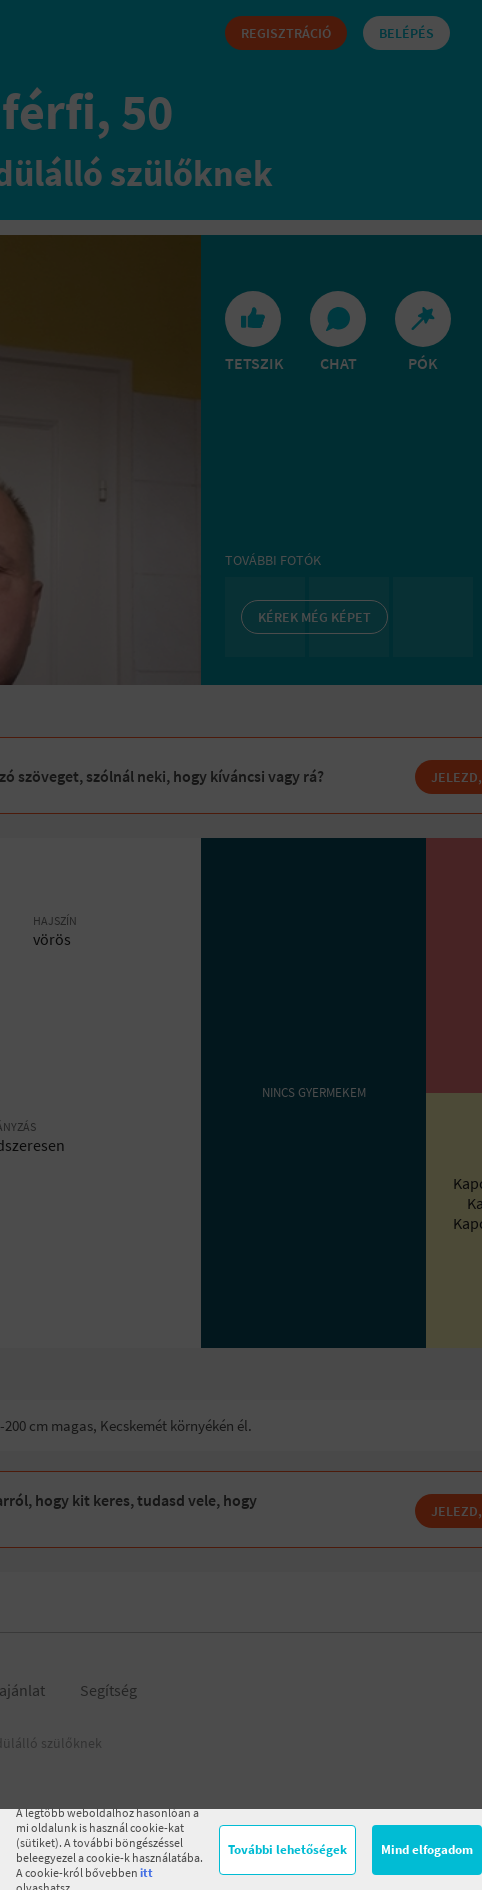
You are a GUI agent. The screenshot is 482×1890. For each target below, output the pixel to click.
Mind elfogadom (427, 1849)
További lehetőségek (287, 1849)
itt (146, 1872)
